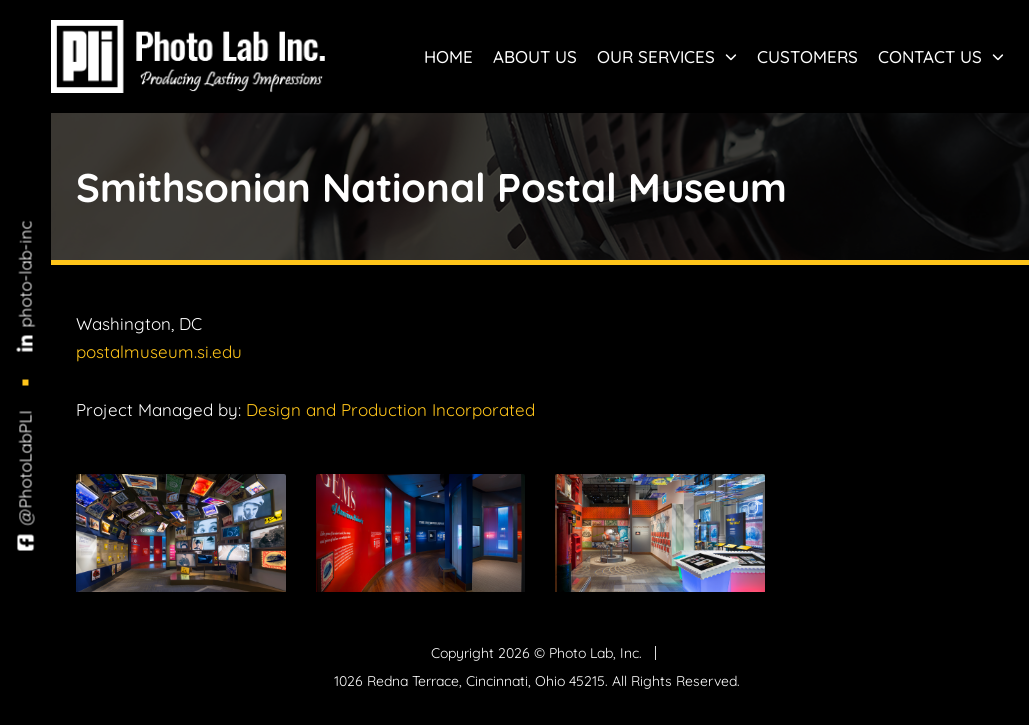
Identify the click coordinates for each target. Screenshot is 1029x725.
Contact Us (941, 57)
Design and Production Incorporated (390, 409)
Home (448, 56)
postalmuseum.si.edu (159, 351)
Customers (807, 56)
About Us (535, 56)
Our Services (667, 57)
